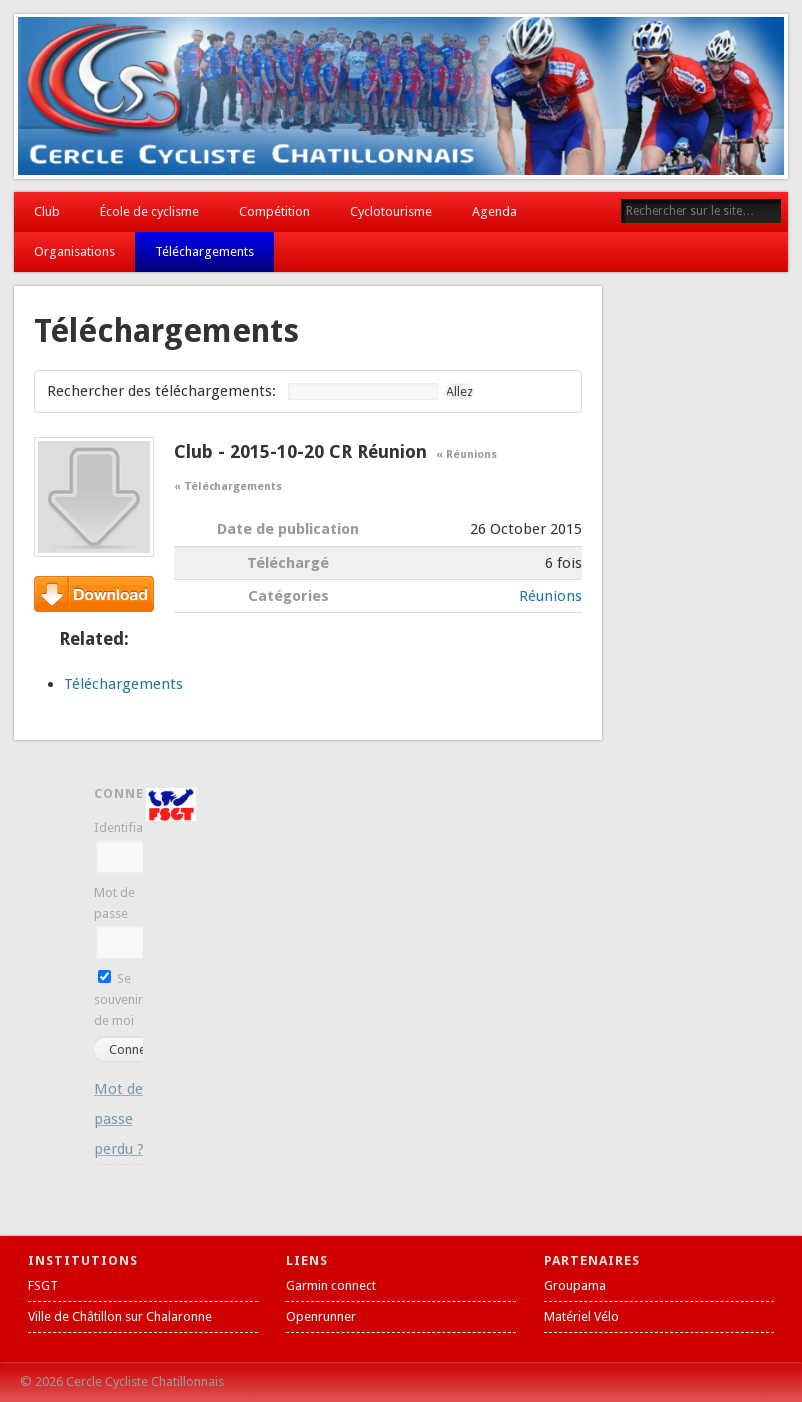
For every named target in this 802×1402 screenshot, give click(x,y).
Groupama (575, 1285)
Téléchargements (204, 251)
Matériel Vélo (581, 1316)
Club (47, 211)
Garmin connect (331, 1285)
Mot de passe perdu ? (119, 1119)
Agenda (494, 211)
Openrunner (321, 1316)
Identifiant (124, 827)
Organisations (74, 251)
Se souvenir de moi (118, 999)
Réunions (550, 596)
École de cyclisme (149, 211)
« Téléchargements (227, 486)
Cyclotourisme (391, 211)
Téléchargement (94, 594)
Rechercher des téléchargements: (161, 391)
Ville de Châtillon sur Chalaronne (120, 1316)
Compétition (274, 211)
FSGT (43, 1285)
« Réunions (466, 454)
